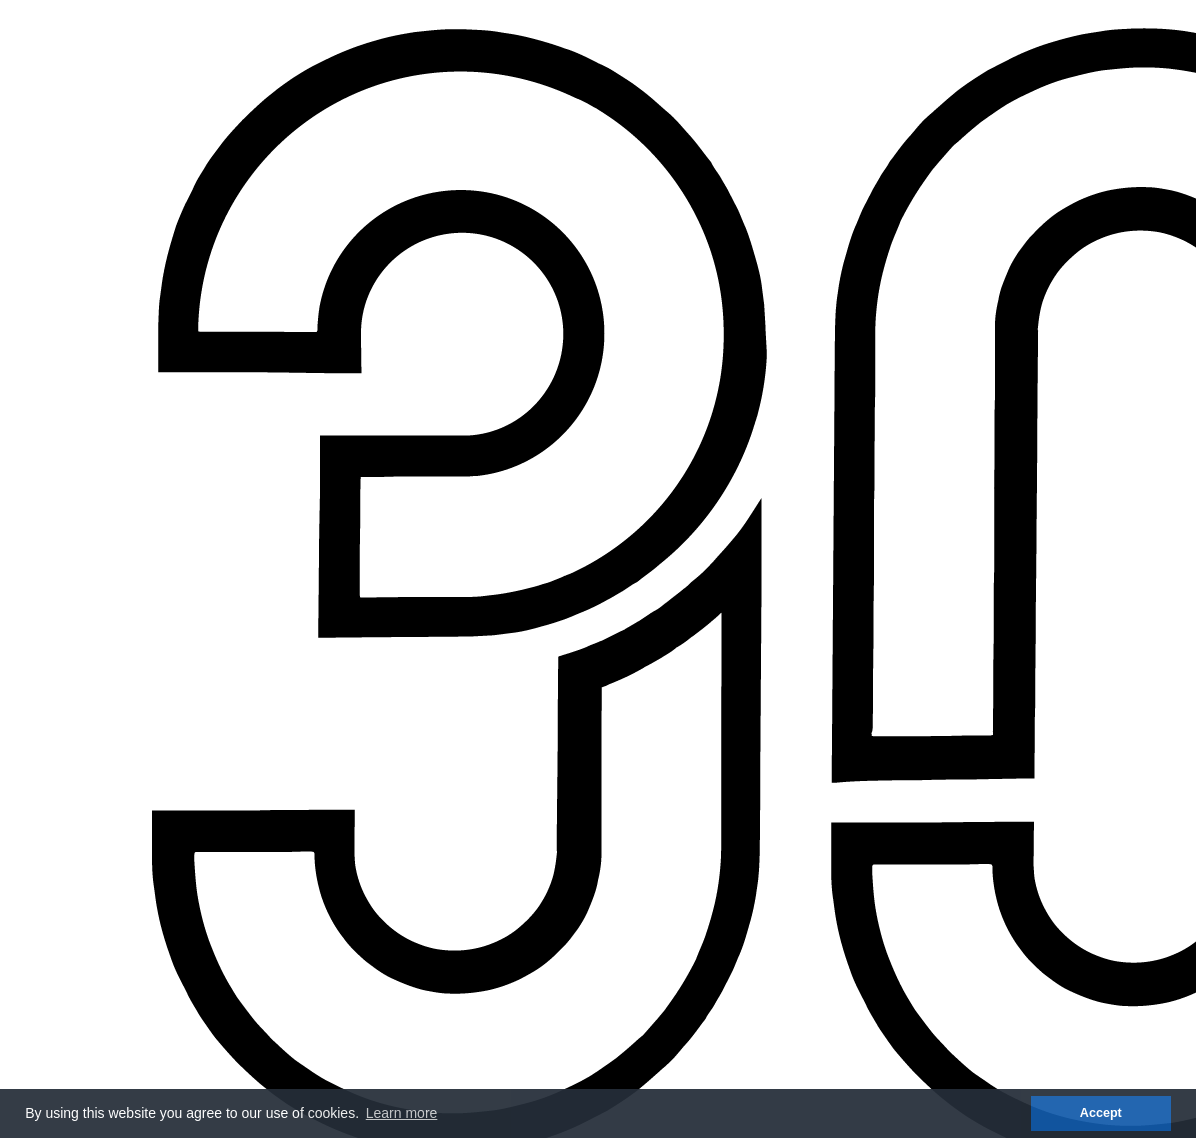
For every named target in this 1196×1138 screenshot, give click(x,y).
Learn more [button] (402, 1113)
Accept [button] (1101, 1113)
